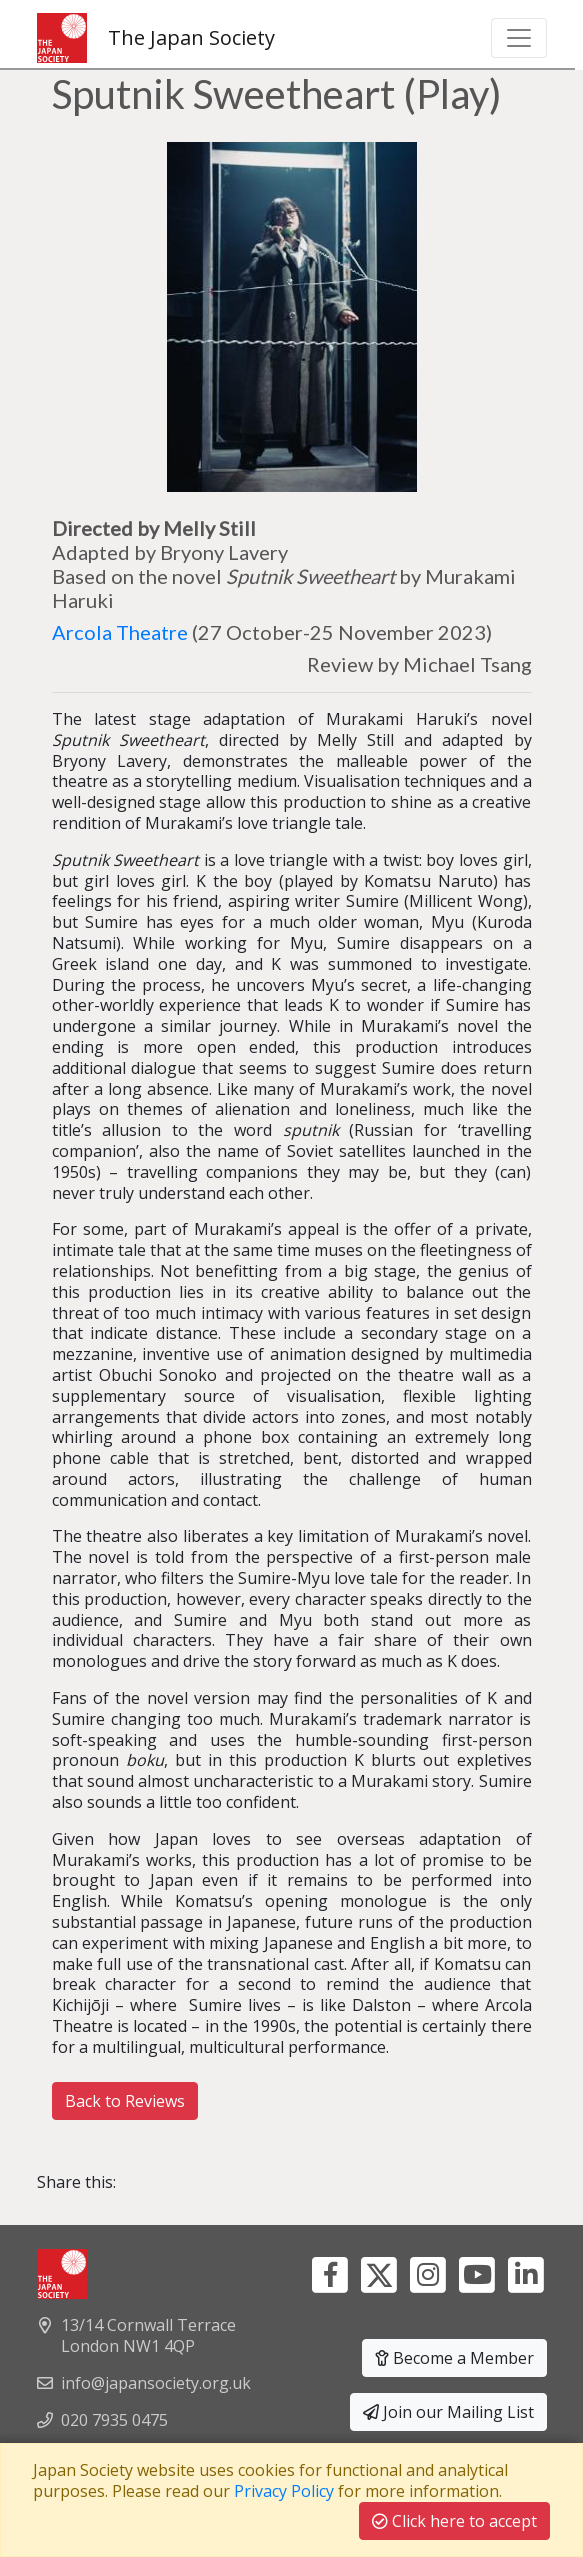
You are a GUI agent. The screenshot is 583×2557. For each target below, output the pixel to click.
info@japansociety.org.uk (156, 2383)
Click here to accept (454, 2521)
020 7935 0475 (114, 2420)
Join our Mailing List (448, 2412)
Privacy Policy (284, 2491)
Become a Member (454, 2358)
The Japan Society (156, 38)
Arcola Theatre (120, 632)
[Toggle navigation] (519, 38)
